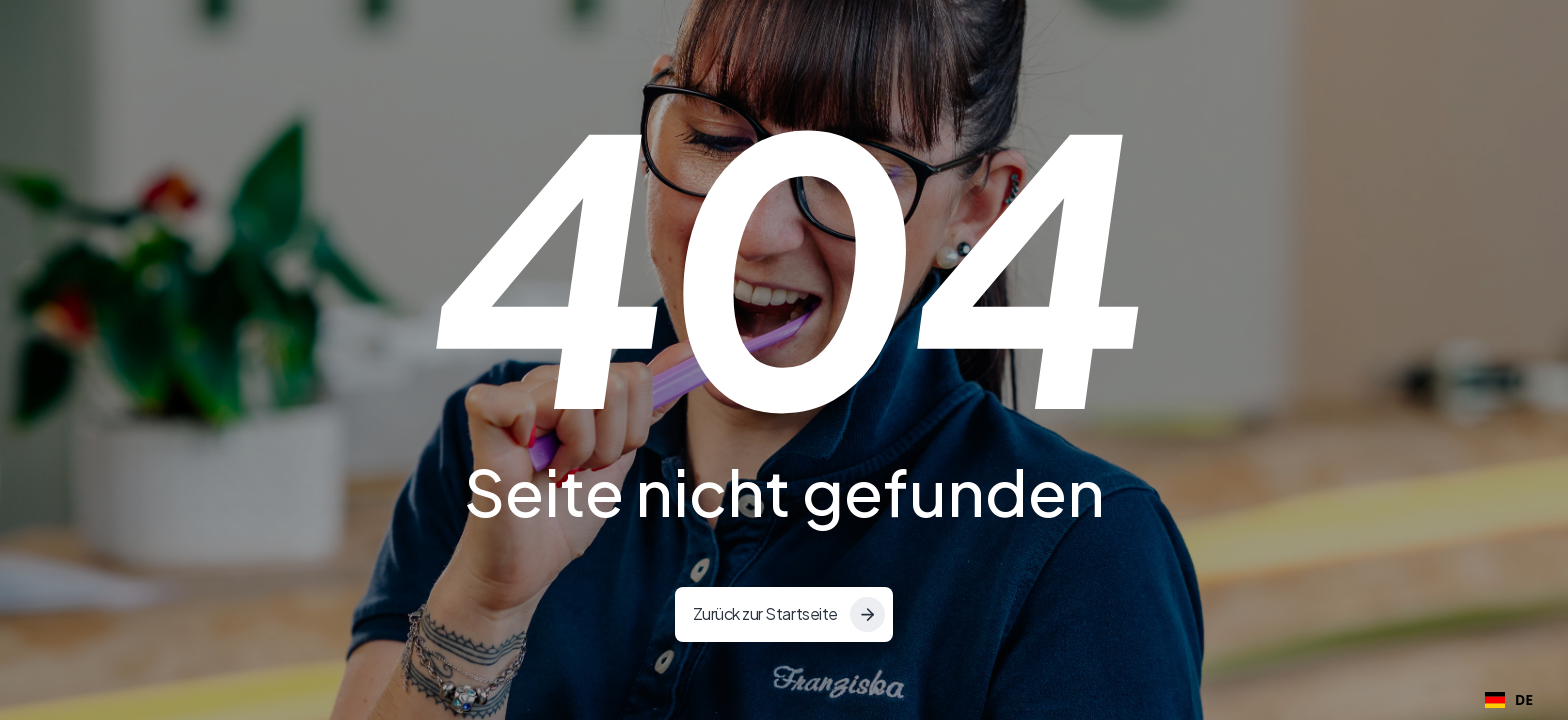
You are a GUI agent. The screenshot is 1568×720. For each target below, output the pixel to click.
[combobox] (1509, 700)
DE (1509, 699)
